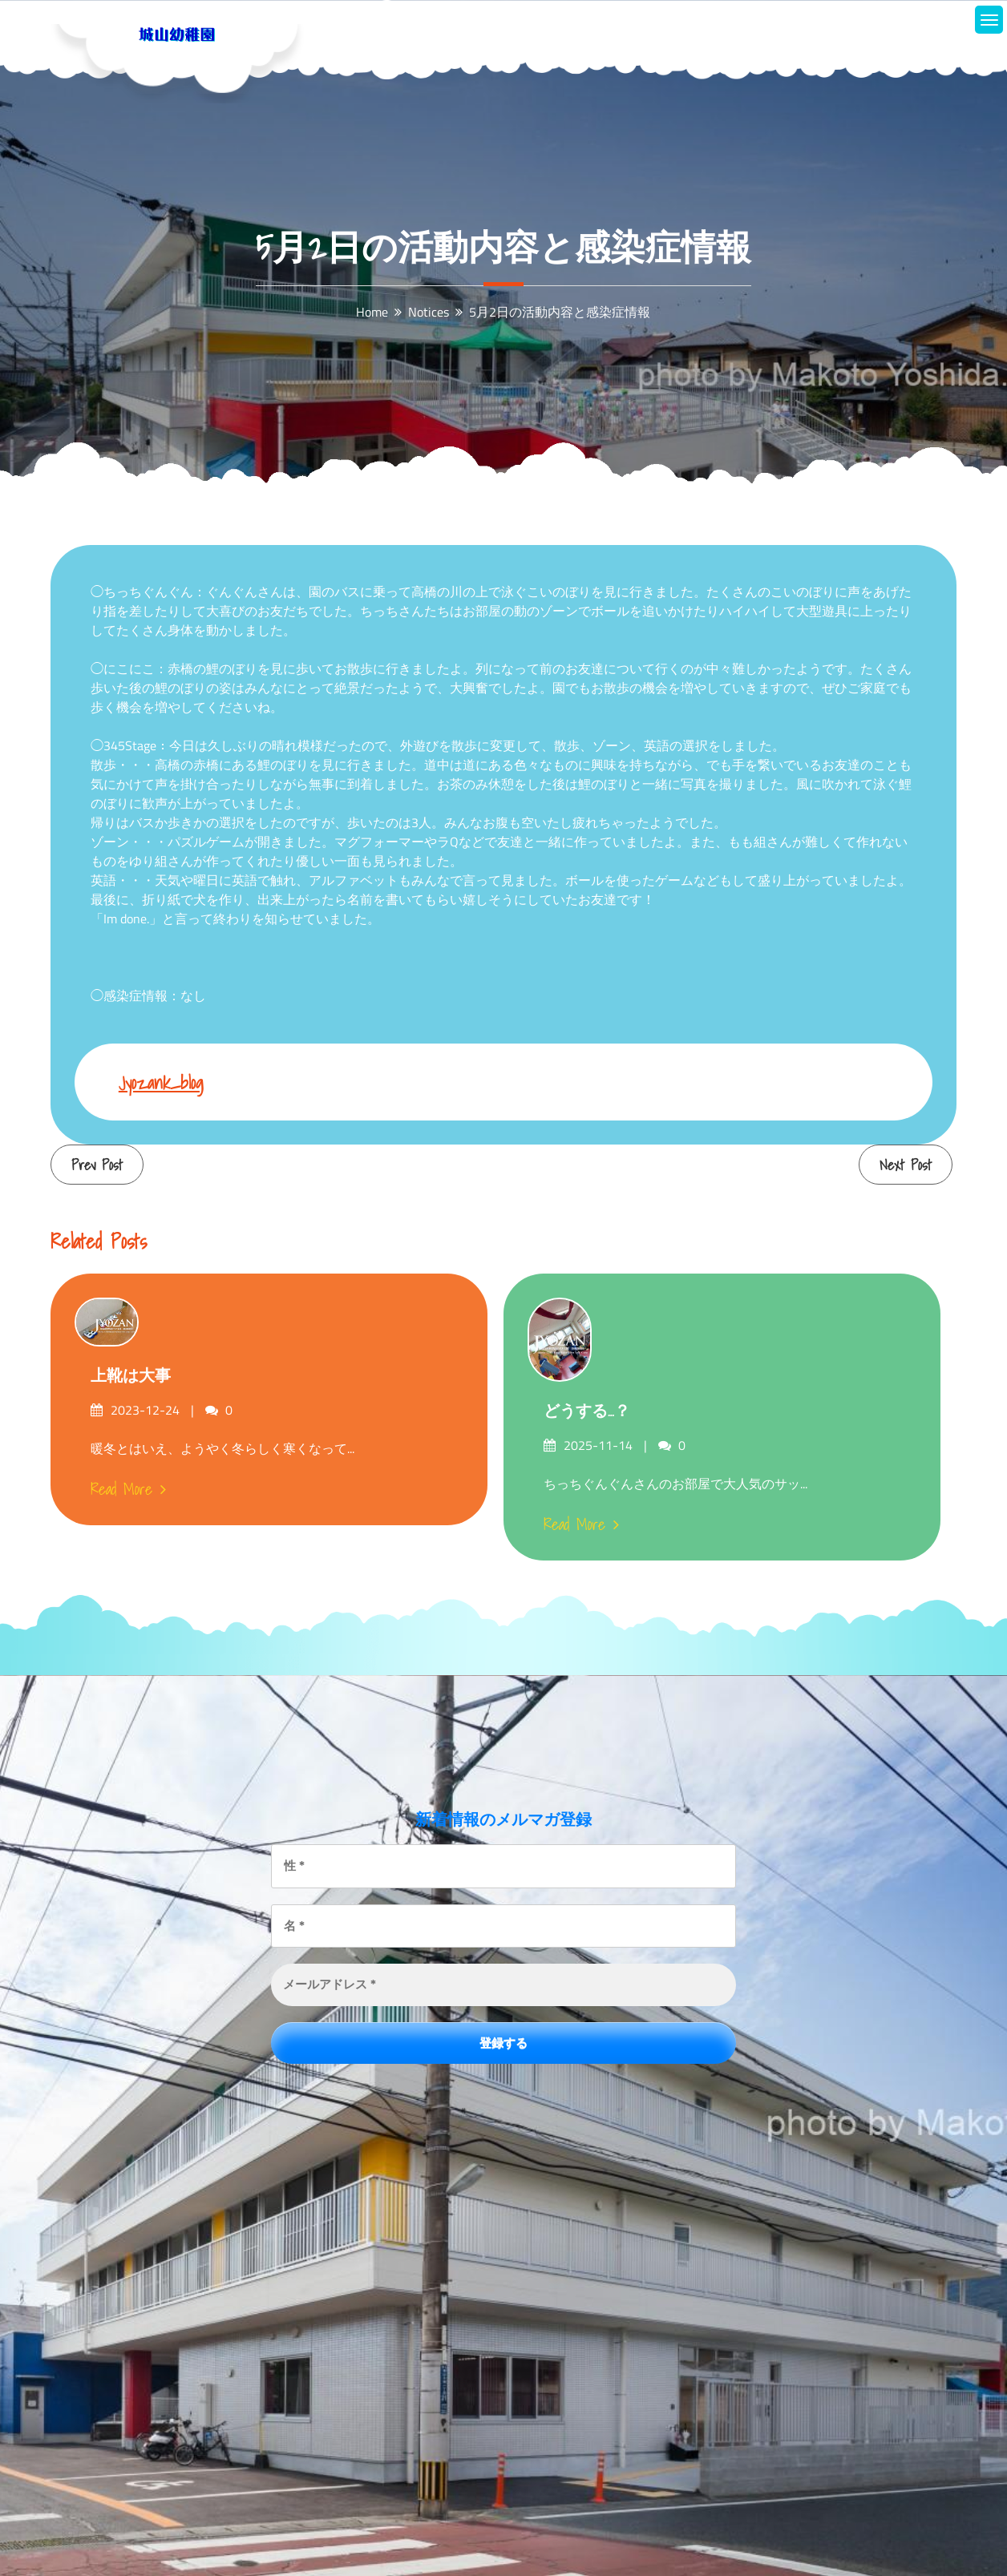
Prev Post (97, 1165)
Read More (128, 1489)
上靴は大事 (131, 1375)
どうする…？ (587, 1410)
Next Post (906, 1165)
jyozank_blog (161, 1082)
